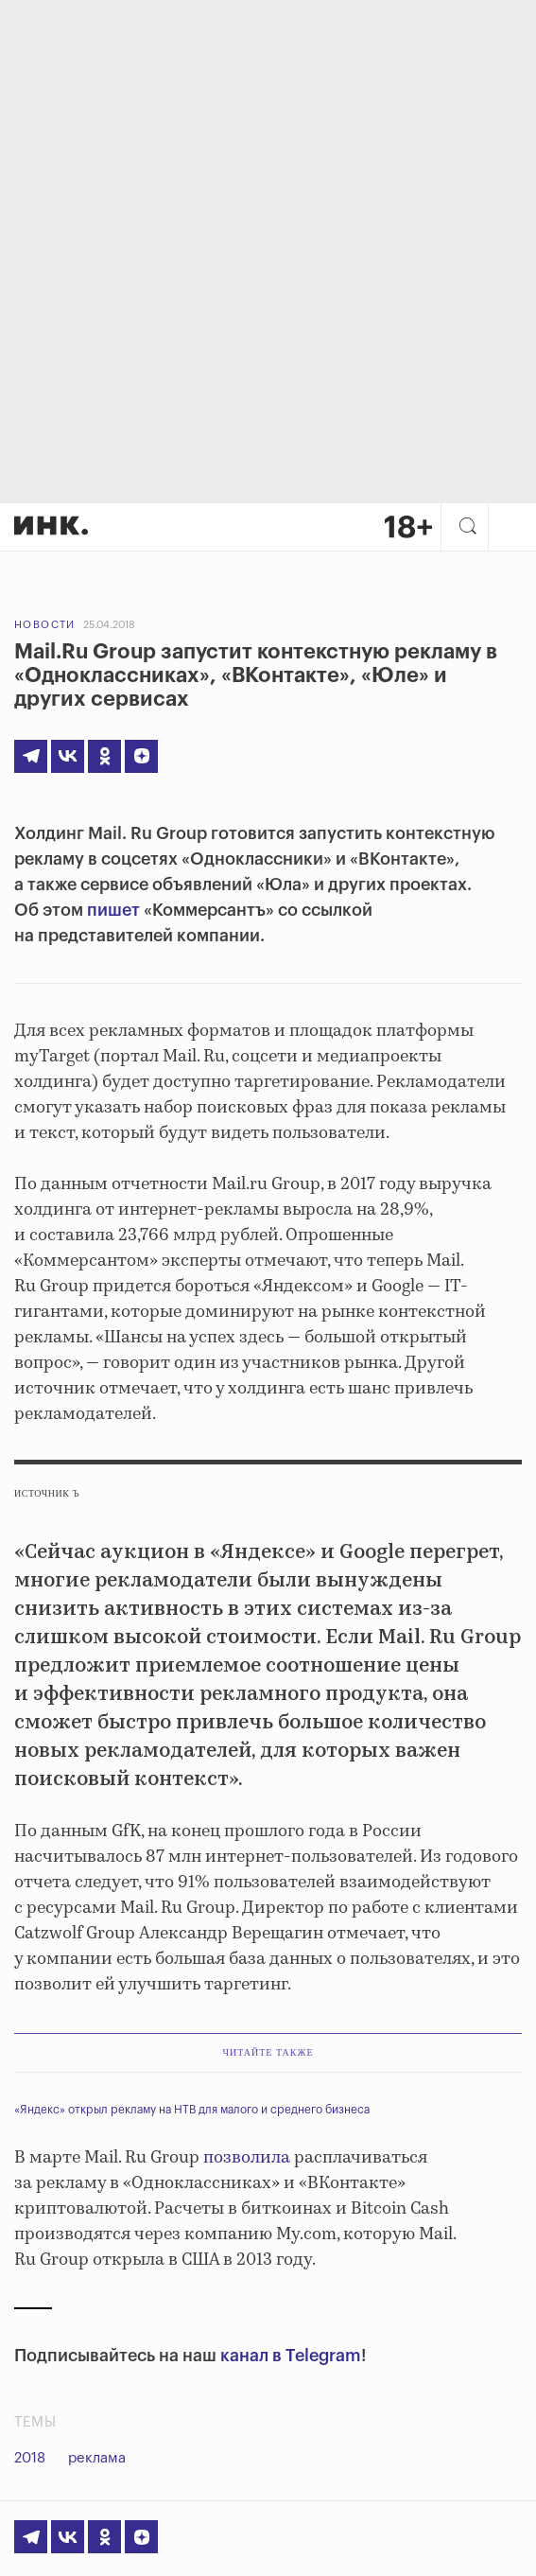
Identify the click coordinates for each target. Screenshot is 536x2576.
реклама (97, 2458)
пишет (113, 910)
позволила (246, 2158)
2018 (29, 2458)
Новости (45, 625)
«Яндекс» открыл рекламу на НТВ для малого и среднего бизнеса (192, 2109)
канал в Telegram (290, 2355)
